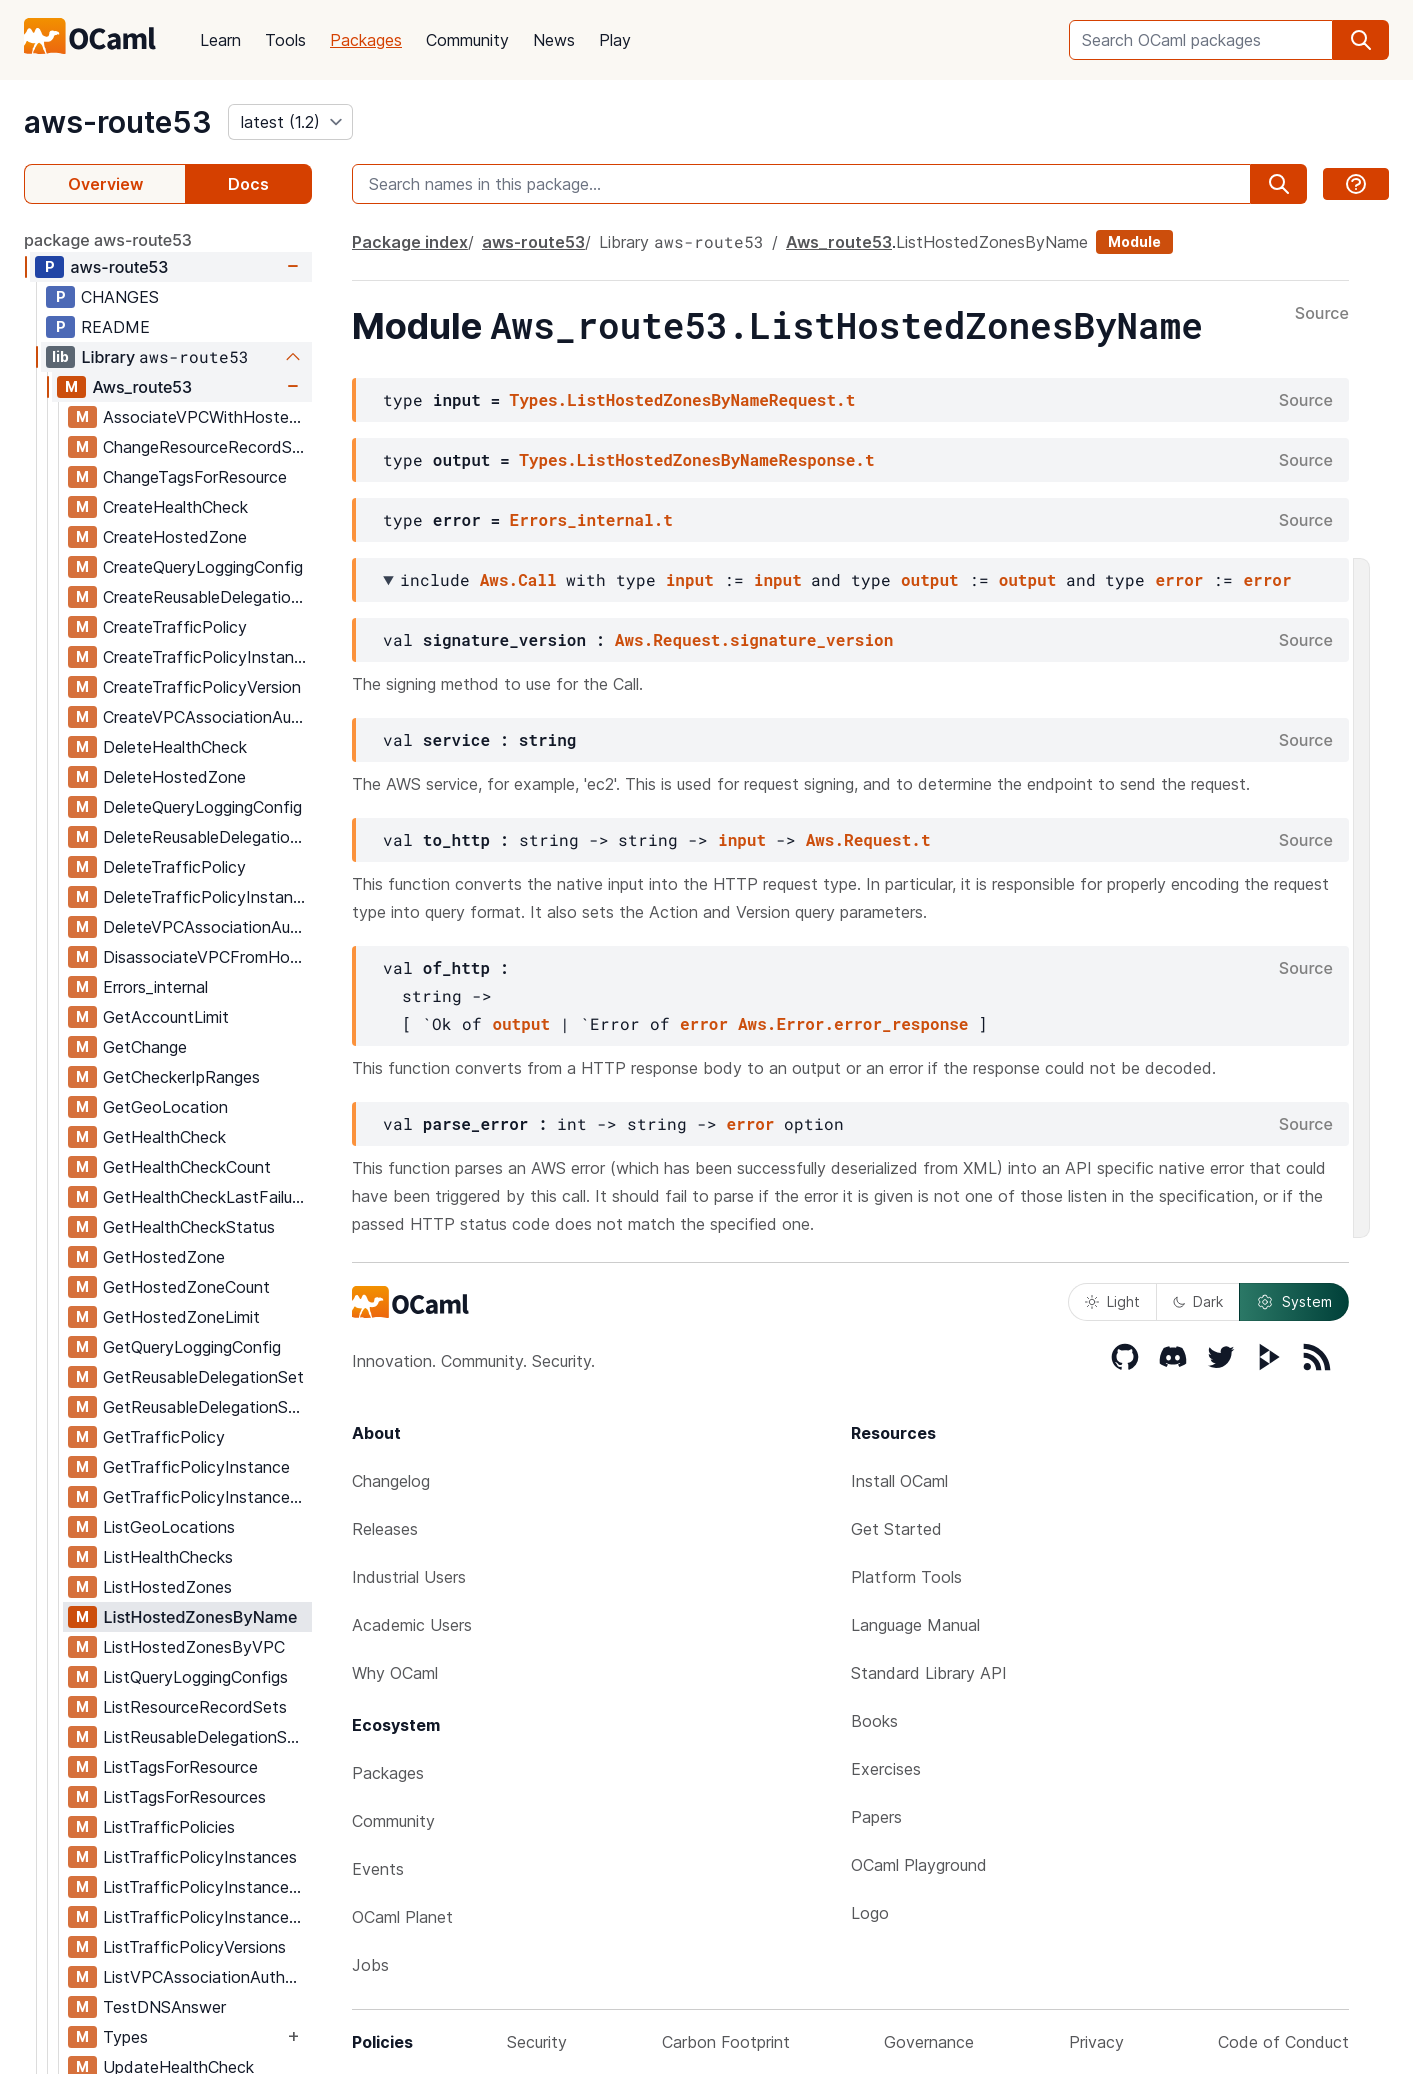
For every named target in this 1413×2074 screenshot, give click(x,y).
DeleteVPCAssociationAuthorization (207, 927)
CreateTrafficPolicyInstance (207, 657)
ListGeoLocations (169, 1527)
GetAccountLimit (166, 1017)
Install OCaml (899, 1481)
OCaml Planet (402, 1917)
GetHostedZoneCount (186, 1287)
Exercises (886, 1769)
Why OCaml (395, 1673)
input (690, 579)
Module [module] (1134, 241)
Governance (929, 2042)
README (115, 327)
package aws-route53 (108, 240)
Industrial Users (409, 1577)
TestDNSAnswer (164, 2007)
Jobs (370, 1965)
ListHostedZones (167, 1587)
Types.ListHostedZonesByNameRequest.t (683, 399)
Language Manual (915, 1625)
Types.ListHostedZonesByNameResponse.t (696, 459)
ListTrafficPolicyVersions (194, 1947)
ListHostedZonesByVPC (194, 1647)
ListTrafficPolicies (169, 1827)
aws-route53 (118, 122)
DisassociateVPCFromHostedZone (207, 957)
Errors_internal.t (591, 519)
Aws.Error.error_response (853, 1023)
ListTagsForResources (184, 1797)
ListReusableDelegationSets (207, 1737)
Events (378, 1869)
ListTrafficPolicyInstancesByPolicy (207, 1917)
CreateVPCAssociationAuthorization (207, 717)
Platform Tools (906, 1577)
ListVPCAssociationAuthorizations (207, 1977)
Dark (1198, 1301)
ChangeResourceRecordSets (207, 447)
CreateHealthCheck (175, 507)
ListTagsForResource (180, 1767)
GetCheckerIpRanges (181, 1077)
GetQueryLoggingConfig (192, 1347)
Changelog (391, 1481)
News (554, 40)
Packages (366, 40)
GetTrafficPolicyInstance (196, 1467)
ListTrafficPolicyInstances (200, 1857)
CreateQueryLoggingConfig (203, 567)
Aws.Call (518, 579)
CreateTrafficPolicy (175, 627)
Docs (248, 184)
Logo (870, 1913)
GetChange (145, 1047)
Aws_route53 (142, 387)
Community (467, 40)
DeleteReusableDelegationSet (207, 837)
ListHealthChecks (168, 1557)
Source (1322, 314)
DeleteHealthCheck (175, 747)
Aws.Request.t (868, 839)
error (1179, 579)
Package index (410, 242)
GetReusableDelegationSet (203, 1377)
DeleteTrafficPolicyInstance (207, 897)
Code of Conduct (1283, 2042)
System (1294, 1302)
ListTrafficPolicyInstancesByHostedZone (207, 1887)
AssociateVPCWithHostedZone (207, 417)
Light (1112, 1301)
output (930, 579)
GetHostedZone (164, 1257)
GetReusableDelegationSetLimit (207, 1407)
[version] (290, 122)
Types (125, 2037)
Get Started (896, 1529)
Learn (220, 40)
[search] (1361, 40)
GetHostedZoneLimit (181, 1317)
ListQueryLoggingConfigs (195, 1677)
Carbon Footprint (726, 2042)
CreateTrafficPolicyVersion (202, 687)
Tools (285, 40)
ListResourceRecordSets (195, 1707)
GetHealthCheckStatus (189, 1227)
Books (874, 1721)
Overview (105, 184)
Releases (385, 1529)
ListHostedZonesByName (200, 1617)
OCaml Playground (919, 1865)
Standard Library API (929, 1673)
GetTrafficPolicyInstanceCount (207, 1497)
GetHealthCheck (164, 1137)
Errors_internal (155, 987)
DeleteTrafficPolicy (174, 867)
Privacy (1096, 2042)
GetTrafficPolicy (164, 1437)
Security (537, 2042)
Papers (876, 1817)
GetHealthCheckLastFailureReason (207, 1197)
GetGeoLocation (165, 1107)
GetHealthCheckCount (187, 1167)
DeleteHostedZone (174, 777)
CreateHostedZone (175, 537)
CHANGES (120, 297)
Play (615, 40)
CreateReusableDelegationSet (207, 597)
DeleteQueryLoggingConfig (202, 807)
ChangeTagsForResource (195, 477)
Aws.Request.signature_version (754, 639)
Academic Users (412, 1625)
